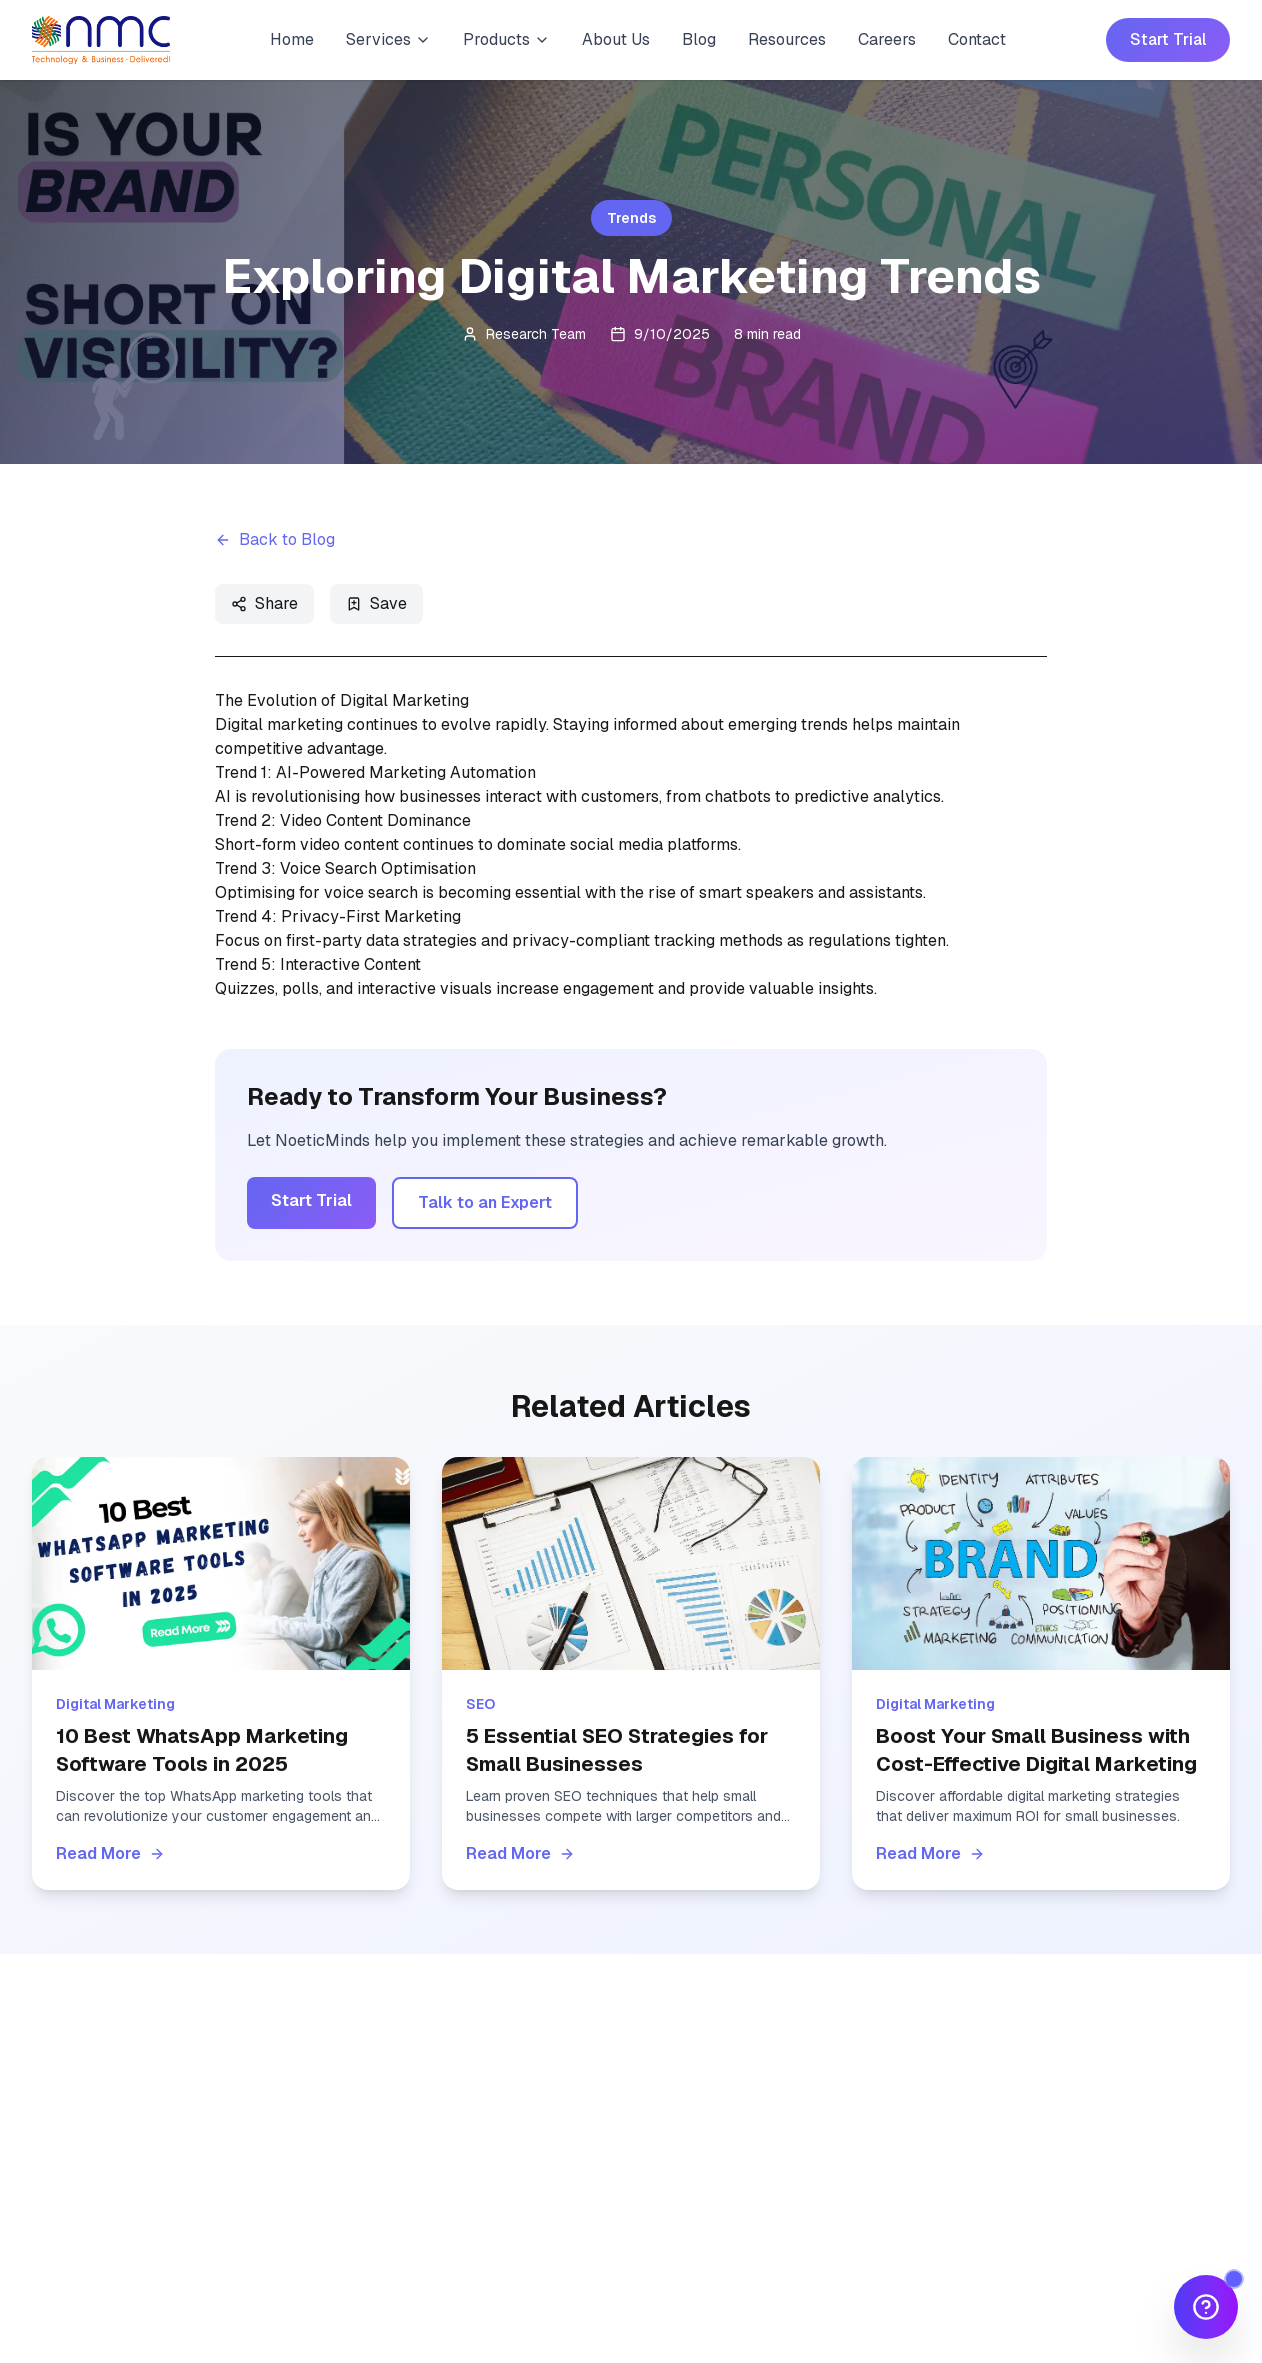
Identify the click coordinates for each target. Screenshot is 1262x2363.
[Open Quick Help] (1206, 2307)
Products (506, 39)
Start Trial (1168, 39)
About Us (616, 39)
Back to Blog (275, 539)
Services (388, 39)
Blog (699, 39)
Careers (887, 39)
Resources (787, 39)
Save (376, 603)
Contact (977, 39)
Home (292, 39)
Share (264, 603)
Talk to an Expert (485, 1202)
